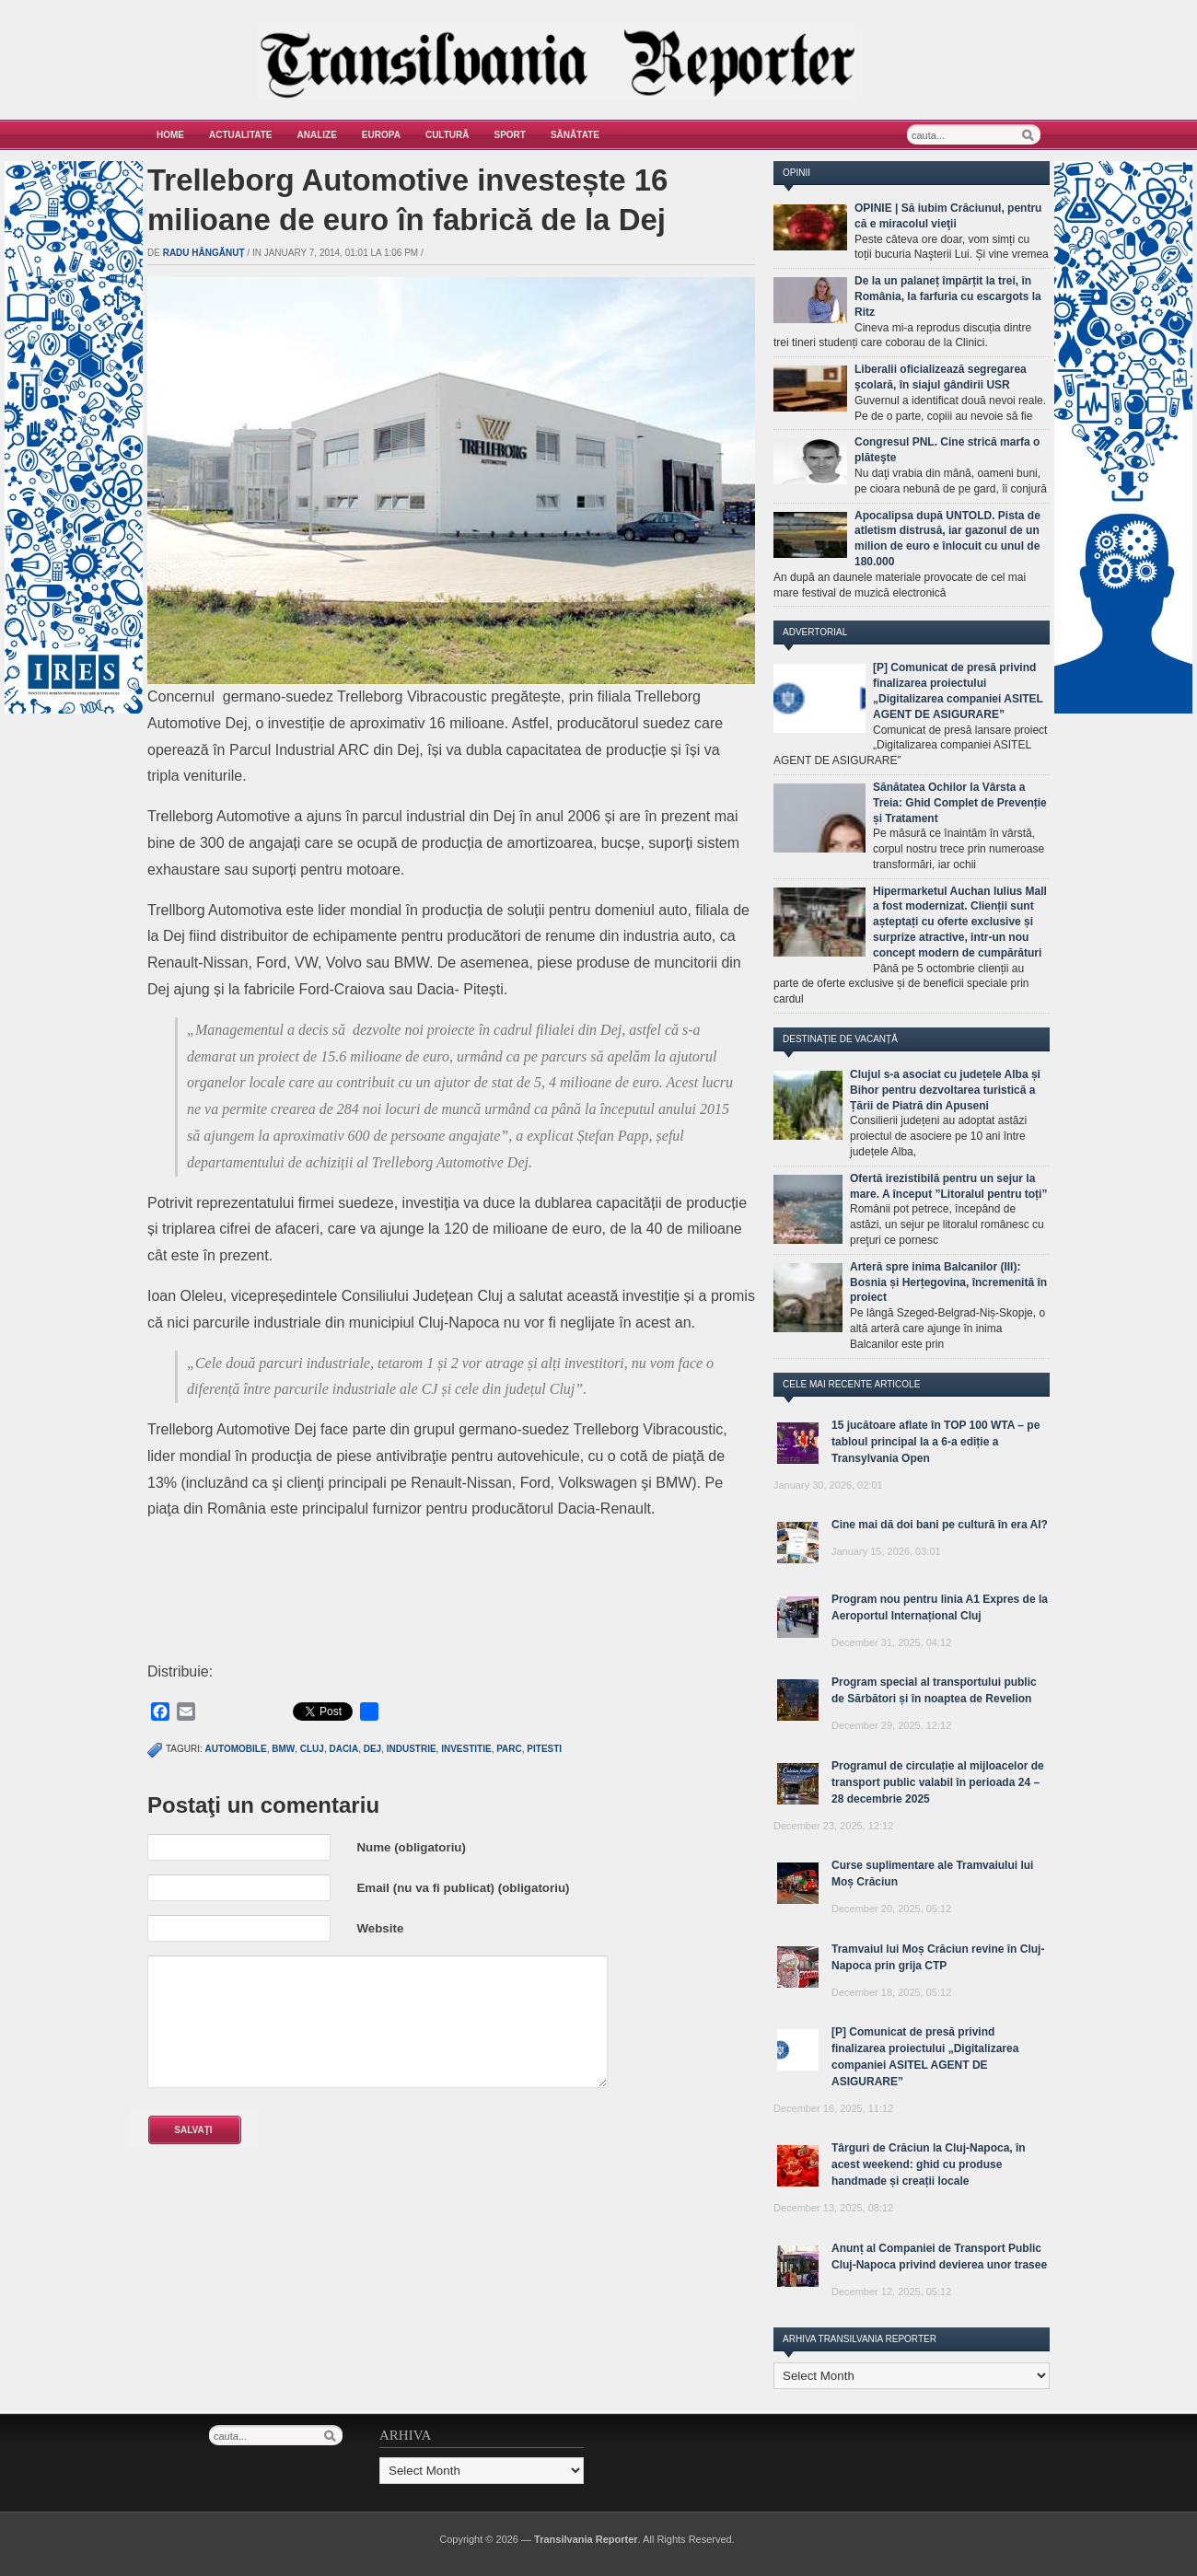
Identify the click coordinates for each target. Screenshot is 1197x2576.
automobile (236, 1749)
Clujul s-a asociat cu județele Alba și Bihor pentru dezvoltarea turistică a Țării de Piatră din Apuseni (945, 1090)
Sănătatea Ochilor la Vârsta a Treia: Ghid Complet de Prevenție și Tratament (960, 803)
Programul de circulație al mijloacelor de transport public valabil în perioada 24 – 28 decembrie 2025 (937, 1782)
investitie (466, 1749)
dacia (343, 1749)
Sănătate (575, 135)
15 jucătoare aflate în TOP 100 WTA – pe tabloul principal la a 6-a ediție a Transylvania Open (935, 1442)
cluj (312, 1749)
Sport (510, 135)
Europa (381, 135)
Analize (317, 135)
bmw (283, 1749)
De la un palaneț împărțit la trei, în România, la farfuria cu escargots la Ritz (947, 296)
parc (509, 1749)
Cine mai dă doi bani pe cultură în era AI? (939, 1524)
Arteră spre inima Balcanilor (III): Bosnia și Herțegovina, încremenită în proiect (948, 1282)
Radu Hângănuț (204, 253)
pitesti (544, 1749)
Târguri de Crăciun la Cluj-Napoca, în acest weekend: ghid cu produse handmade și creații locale (928, 2164)
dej (372, 1749)
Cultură (447, 135)
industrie (411, 1749)
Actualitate (241, 135)
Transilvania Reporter (586, 2539)
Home (170, 135)
